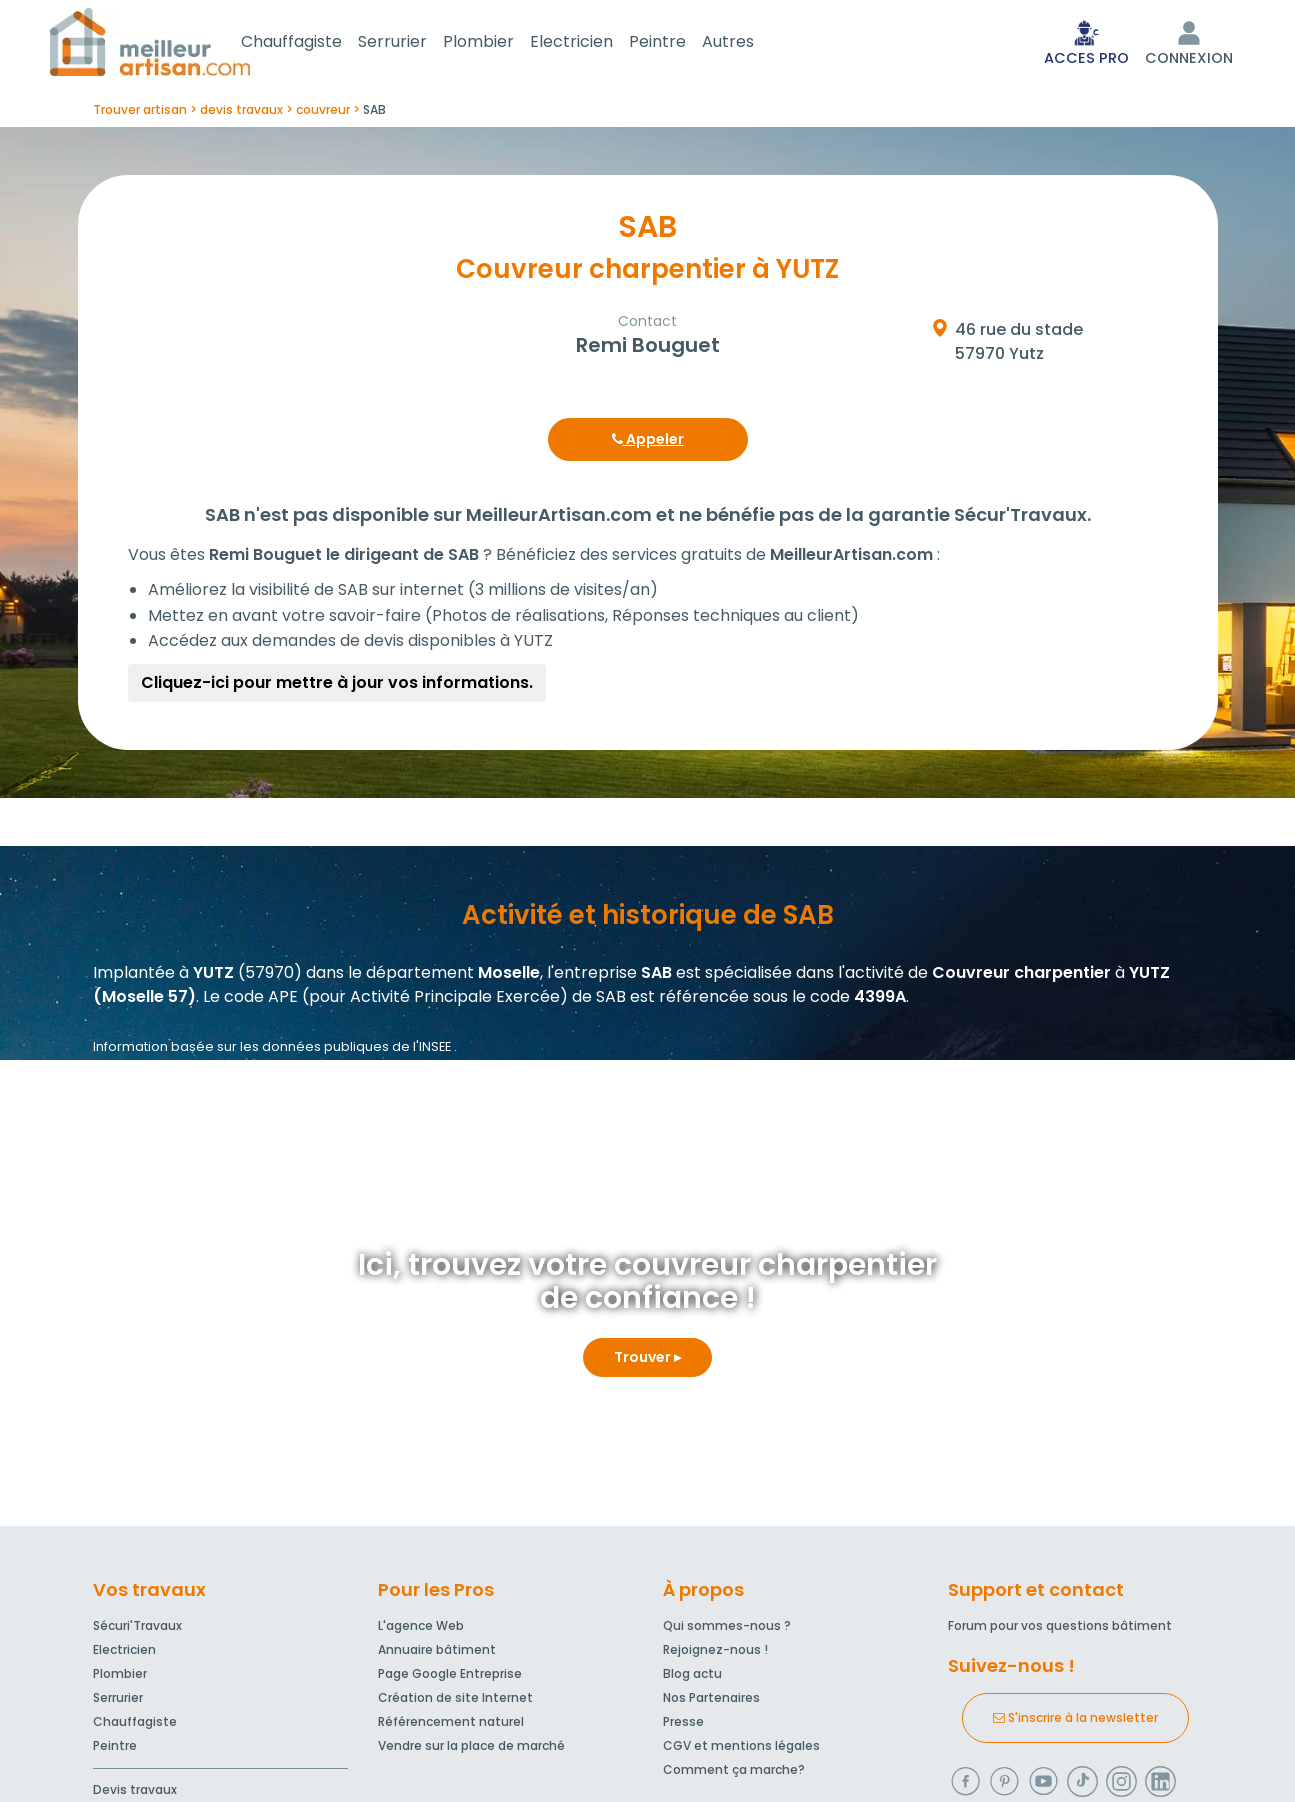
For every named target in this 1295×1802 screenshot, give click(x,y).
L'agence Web (421, 1629)
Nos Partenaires (711, 1701)
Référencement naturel (451, 1725)
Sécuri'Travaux (137, 1629)
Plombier (502, 43)
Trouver (647, 1361)
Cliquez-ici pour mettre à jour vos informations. (337, 686)
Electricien (595, 43)
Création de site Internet (455, 1701)
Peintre (681, 43)
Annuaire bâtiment (437, 1653)
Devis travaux (135, 1793)
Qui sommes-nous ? (727, 1629)
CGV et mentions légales (741, 1749)
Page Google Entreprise (450, 1677)
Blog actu (692, 1677)
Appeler (648, 443)
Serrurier (416, 43)
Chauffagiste (315, 43)
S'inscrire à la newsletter (1075, 1721)
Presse (683, 1725)
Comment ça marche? (734, 1773)
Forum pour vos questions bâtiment (1060, 1629)
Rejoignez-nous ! (715, 1653)
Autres (752, 43)
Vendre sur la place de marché (471, 1749)
